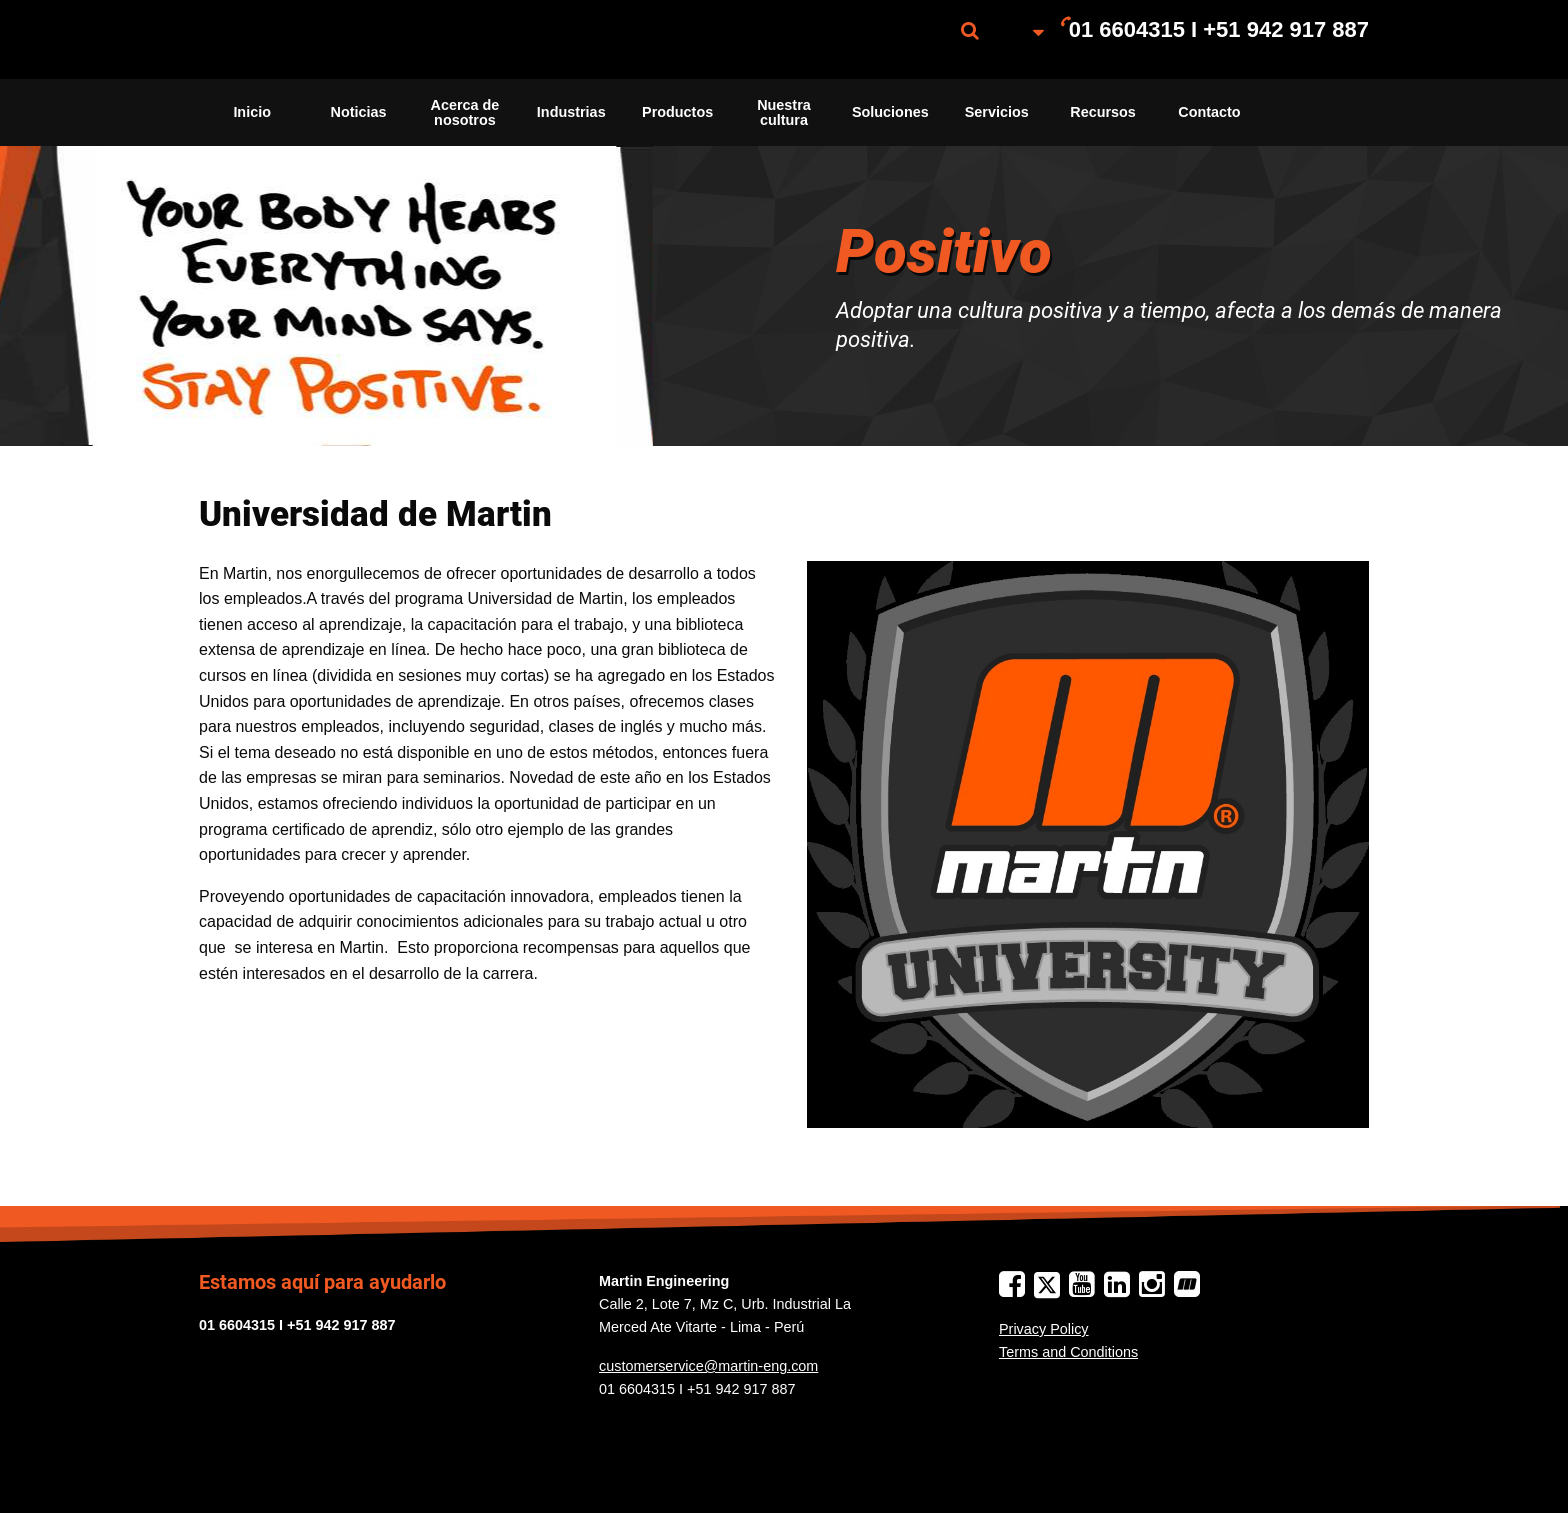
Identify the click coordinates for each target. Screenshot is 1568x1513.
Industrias (571, 112)
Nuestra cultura (784, 112)
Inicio (252, 112)
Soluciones (890, 112)
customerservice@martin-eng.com (708, 1366)
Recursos (1103, 112)
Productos (677, 112)
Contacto (1209, 112)
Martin (299, 39)
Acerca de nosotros (464, 112)
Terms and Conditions (1068, 1352)
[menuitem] (299, 39)
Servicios (997, 112)
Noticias (359, 112)
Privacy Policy (1044, 1329)
